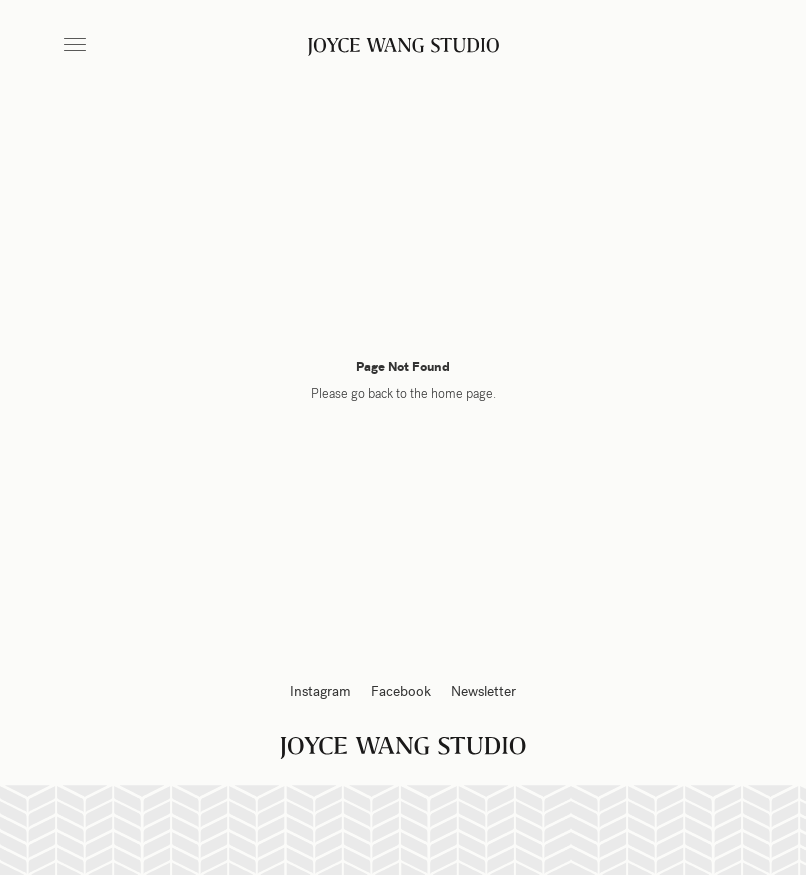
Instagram (320, 691)
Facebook (401, 691)
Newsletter (483, 691)
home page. (463, 394)
